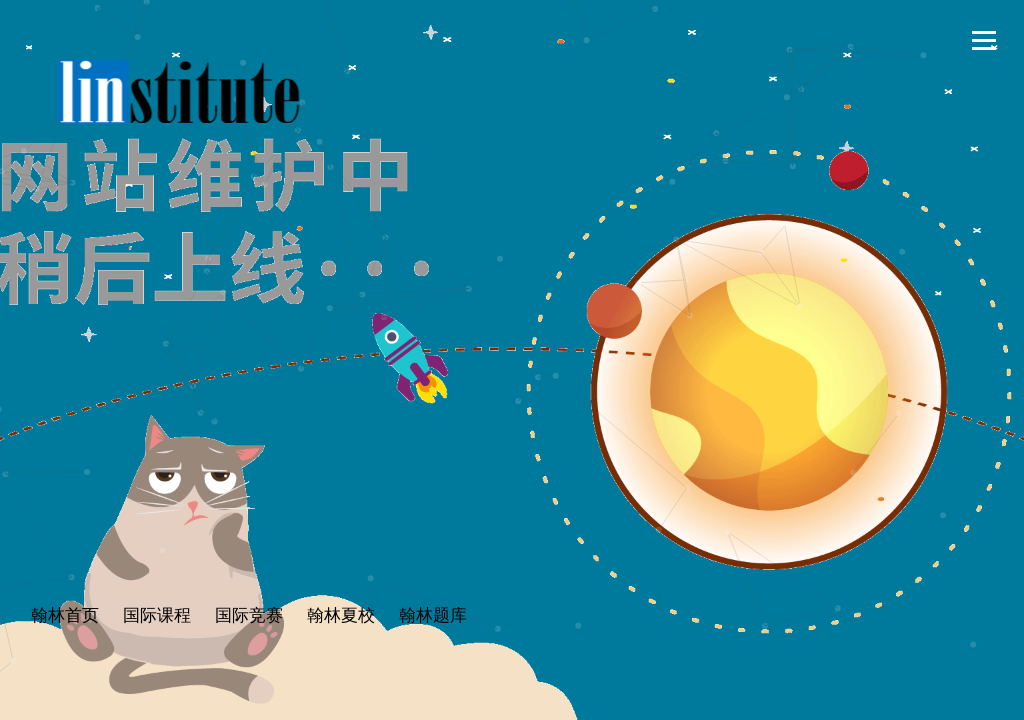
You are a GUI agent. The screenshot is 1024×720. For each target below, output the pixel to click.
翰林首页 (65, 615)
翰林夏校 (341, 615)
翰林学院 (178, 91)
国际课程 (157, 615)
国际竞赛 (249, 615)
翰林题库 (433, 615)
